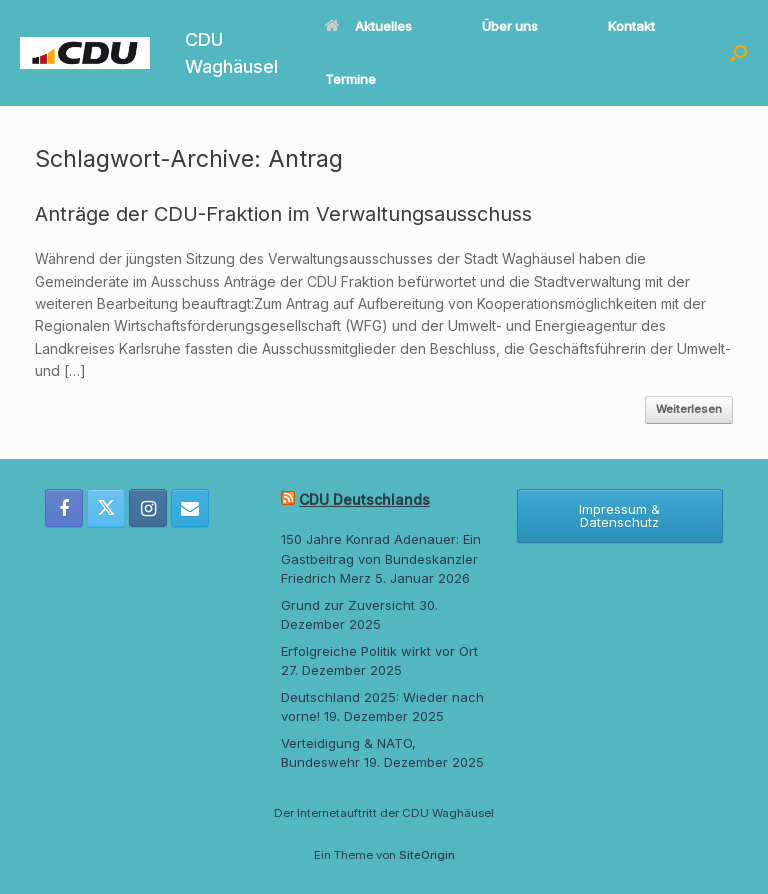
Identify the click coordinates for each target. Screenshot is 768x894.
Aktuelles (368, 26)
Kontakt (631, 26)
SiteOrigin (427, 855)
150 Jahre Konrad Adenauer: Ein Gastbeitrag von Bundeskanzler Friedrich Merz (381, 558)
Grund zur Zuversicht (348, 605)
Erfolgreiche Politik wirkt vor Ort (379, 651)
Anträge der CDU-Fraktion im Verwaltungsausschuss (283, 214)
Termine (350, 79)
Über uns (510, 26)
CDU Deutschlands (364, 499)
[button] (738, 53)
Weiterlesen (689, 409)
